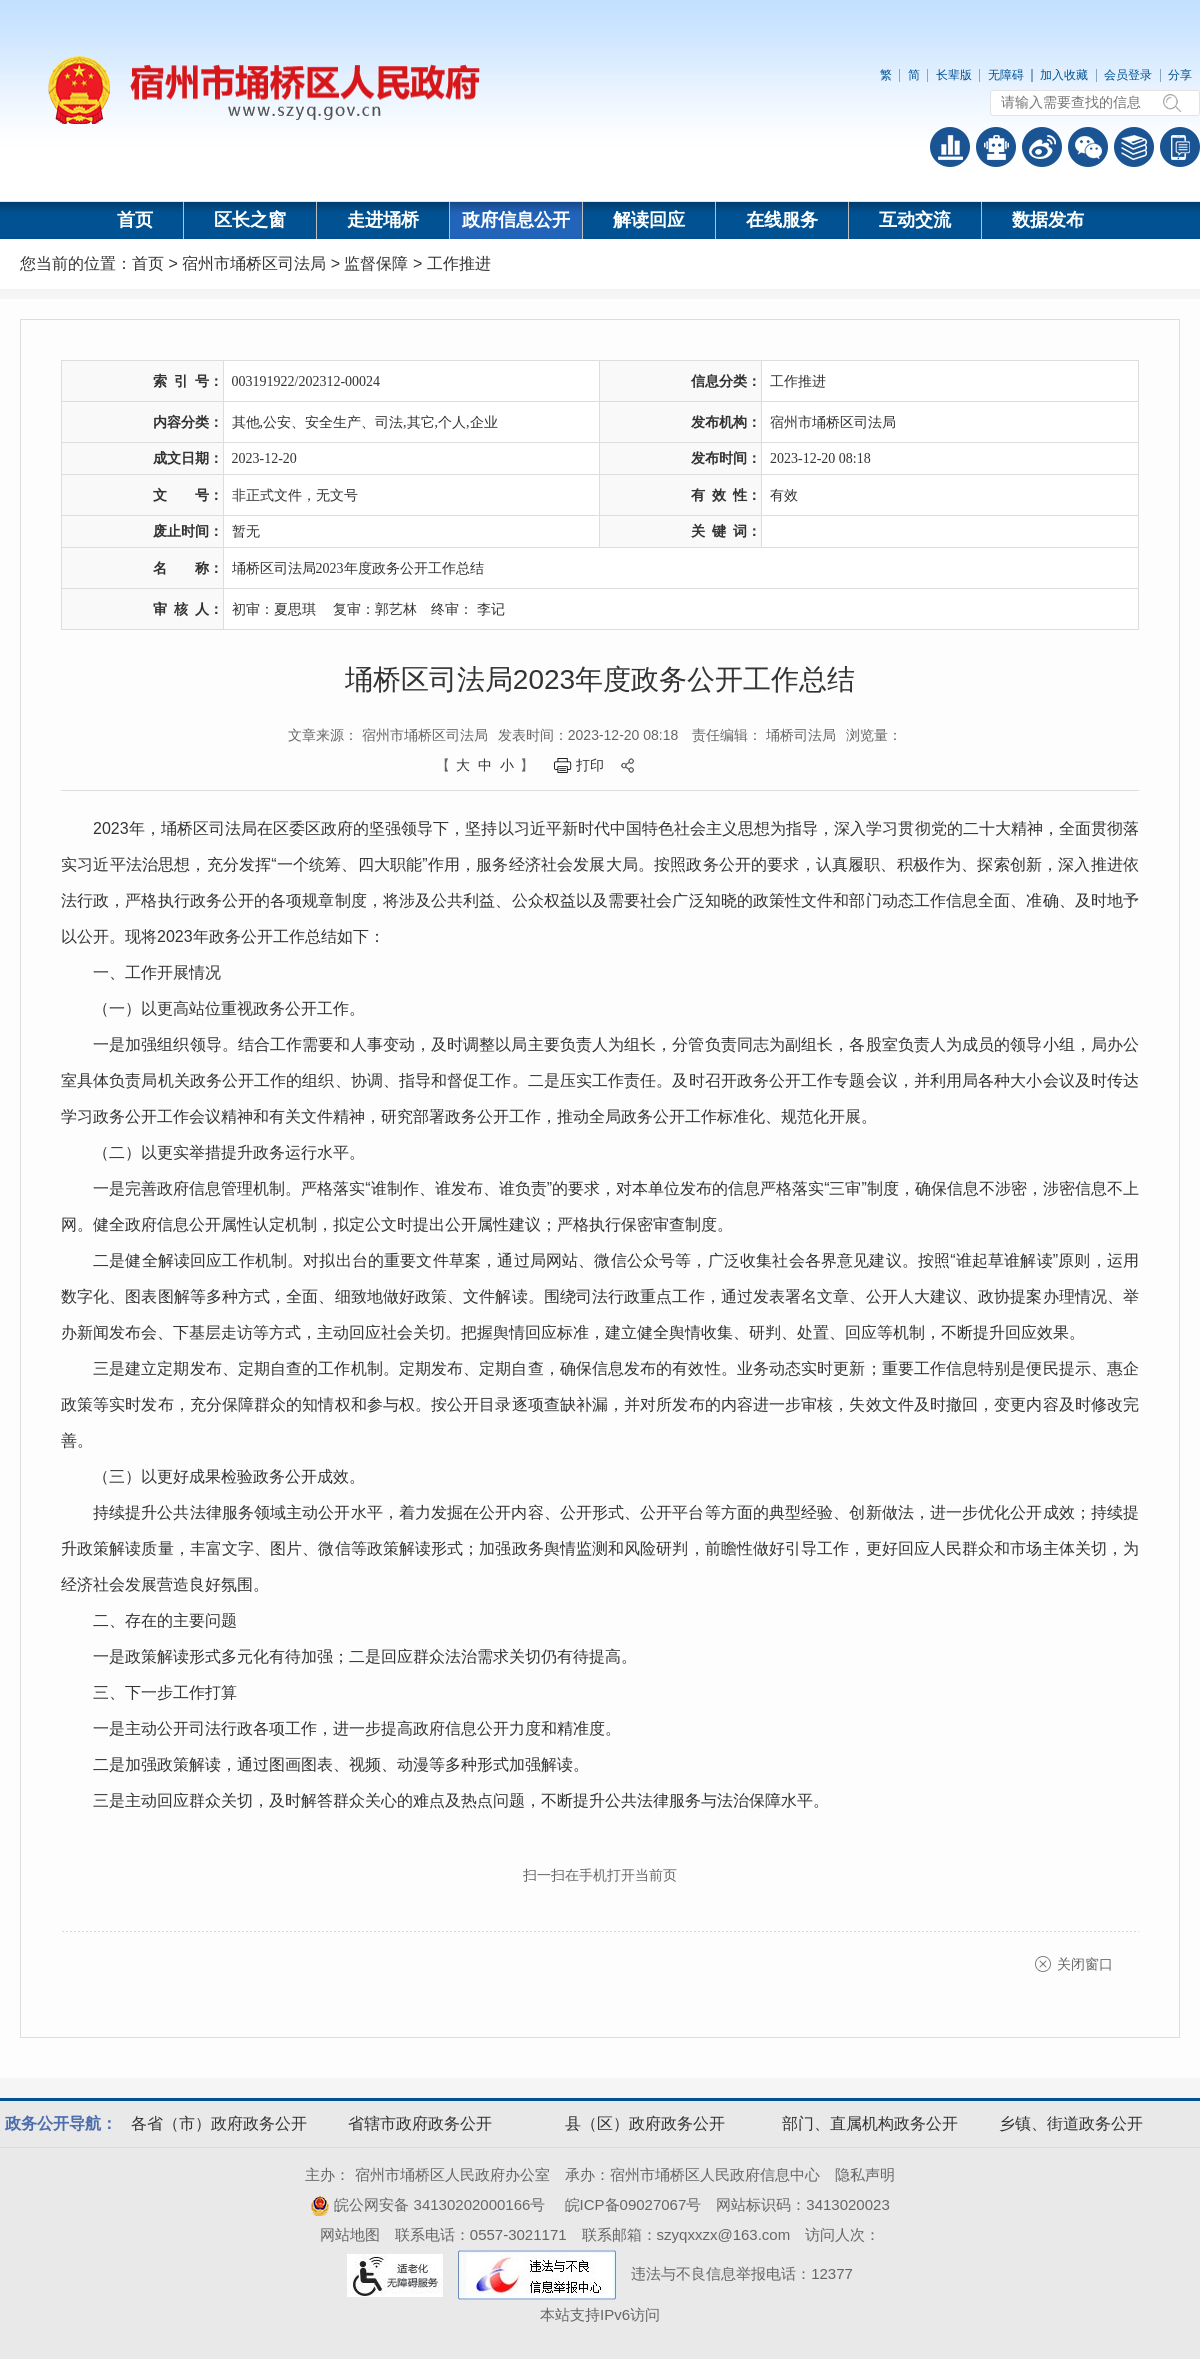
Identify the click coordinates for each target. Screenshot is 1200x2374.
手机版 (1180, 147)
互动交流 (915, 220)
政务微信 (1088, 147)
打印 (590, 765)
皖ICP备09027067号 (633, 2204)
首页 (135, 220)
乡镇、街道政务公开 (1071, 2123)
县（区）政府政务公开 (645, 2123)
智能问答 (996, 147)
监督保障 (376, 263)
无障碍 (1006, 75)
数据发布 (1048, 220)
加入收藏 (1064, 75)
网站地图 (350, 2234)
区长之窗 (250, 220)
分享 (1180, 75)
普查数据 (950, 147)
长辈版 (954, 75)
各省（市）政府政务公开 (219, 2123)
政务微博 (1042, 147)
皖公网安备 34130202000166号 (427, 2204)
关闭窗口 (1085, 1964)
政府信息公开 (516, 220)
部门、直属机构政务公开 (870, 2123)
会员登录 (1128, 75)
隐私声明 (865, 2174)
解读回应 (649, 220)
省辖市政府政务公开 (420, 2123)
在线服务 (782, 220)
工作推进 (459, 263)
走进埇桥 (383, 220)
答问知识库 (1134, 147)
